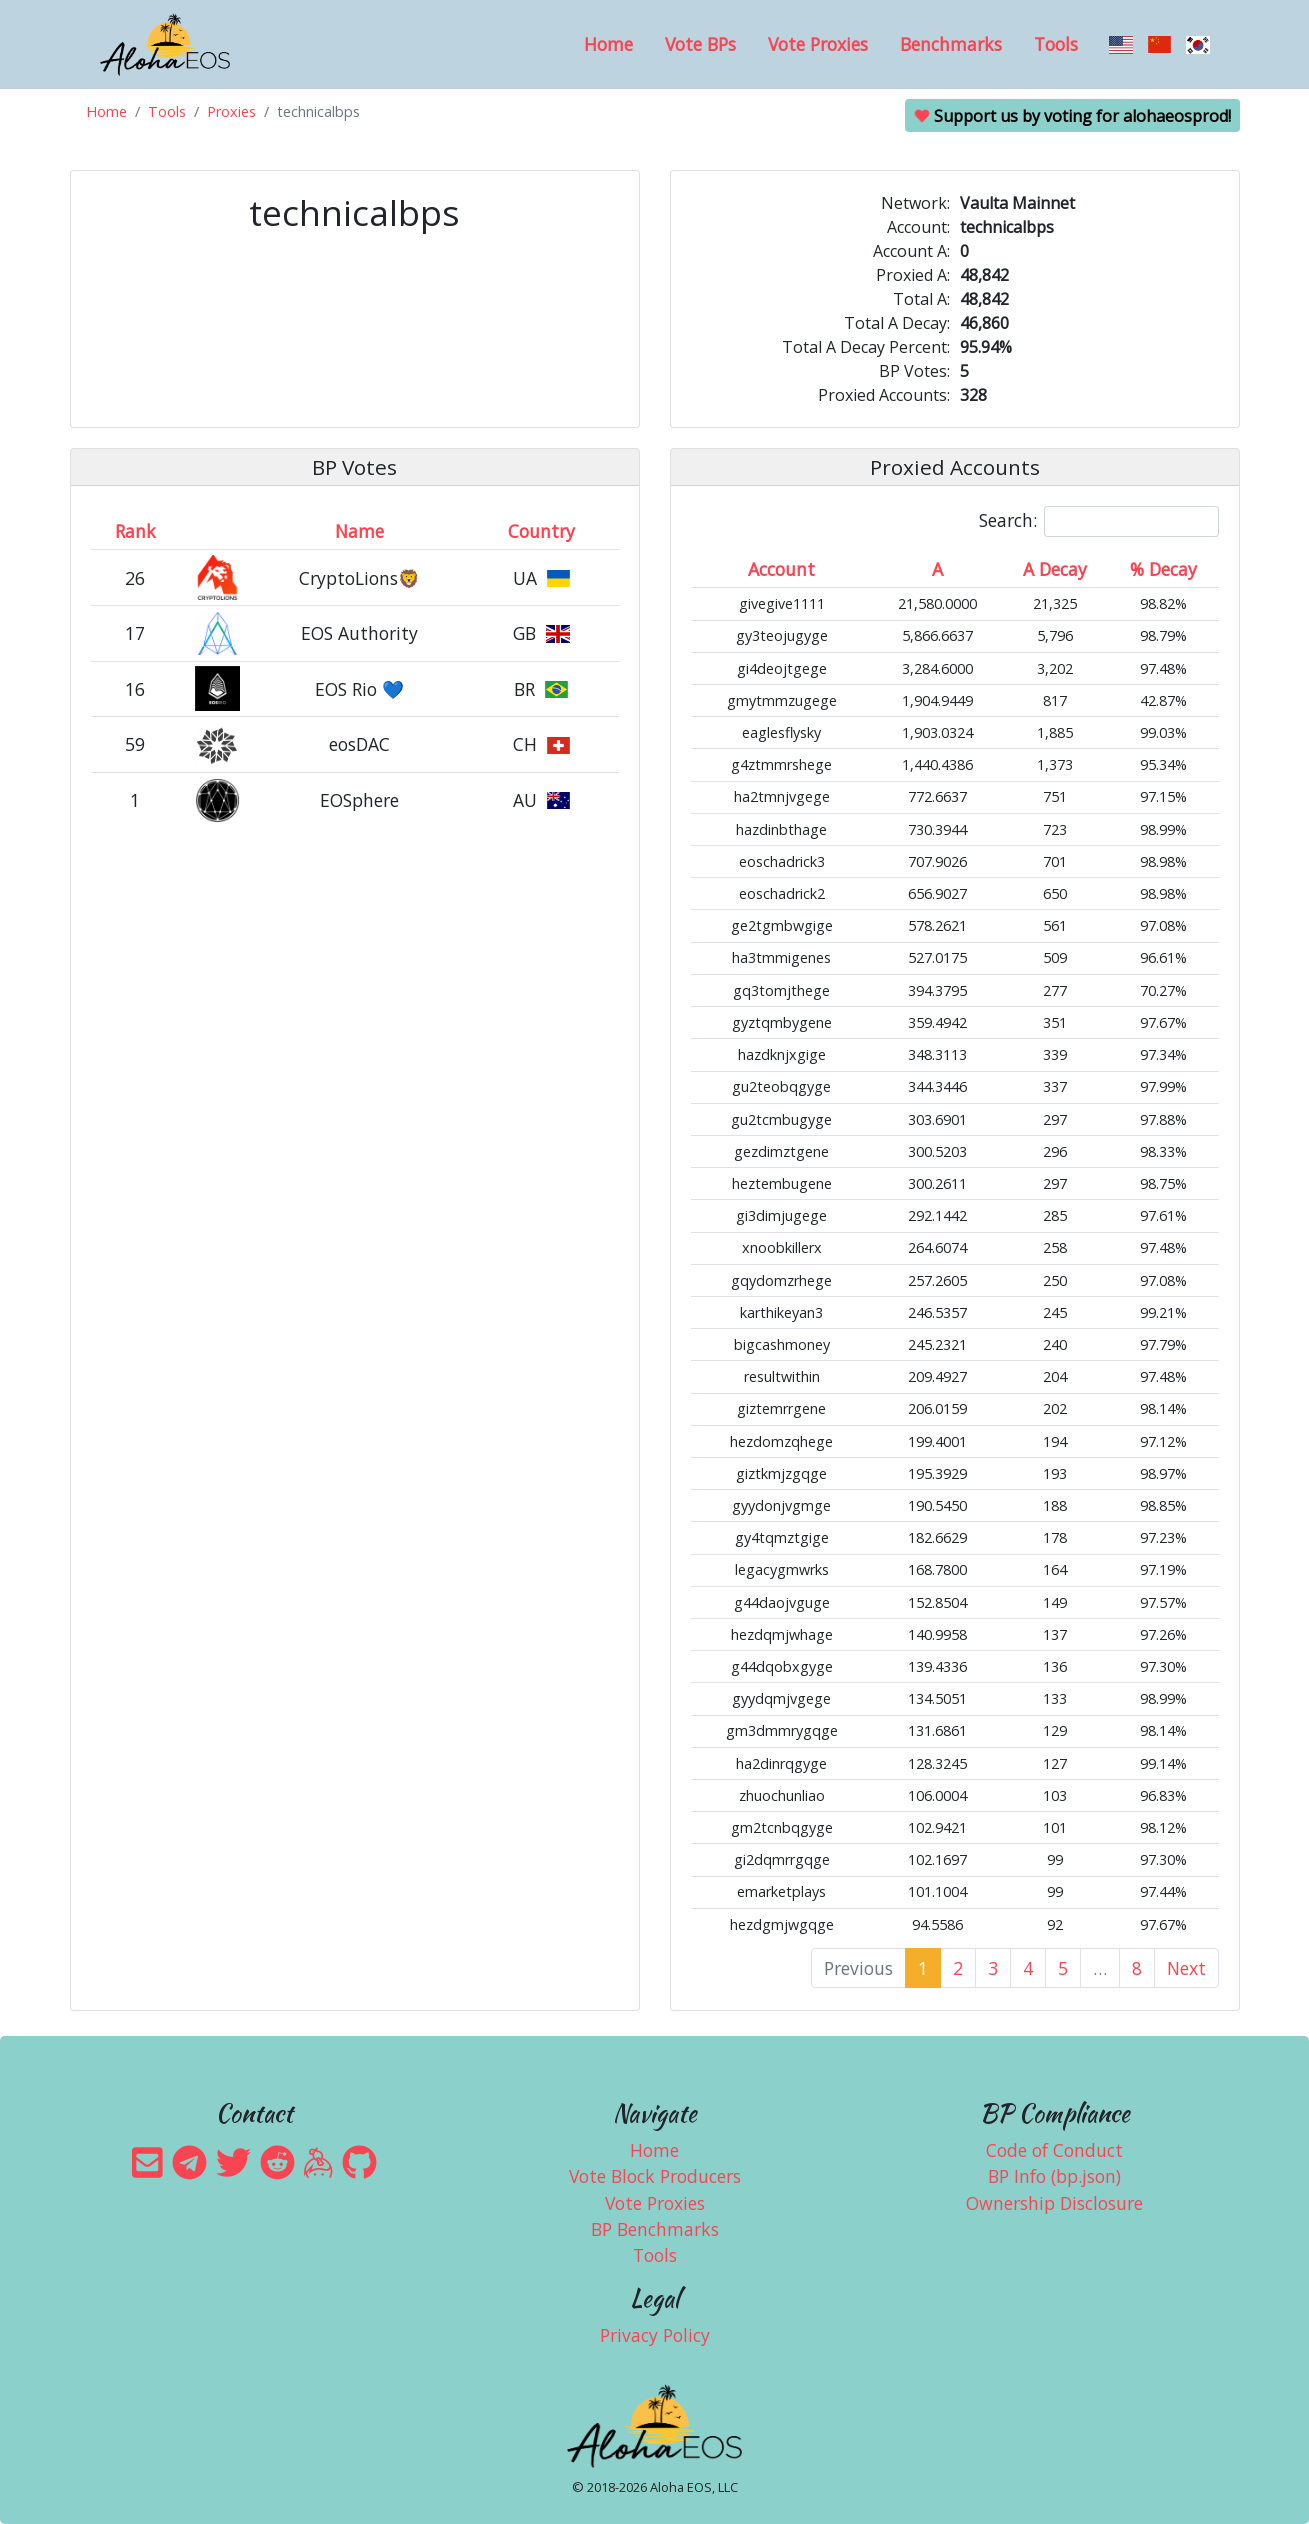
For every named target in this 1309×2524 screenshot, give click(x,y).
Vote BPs (700, 44)
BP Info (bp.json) (1054, 2176)
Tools (1056, 44)
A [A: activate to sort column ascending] (937, 569)
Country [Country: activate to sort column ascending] (541, 531)
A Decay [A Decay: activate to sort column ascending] (1055, 569)
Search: (1099, 521)
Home (608, 44)
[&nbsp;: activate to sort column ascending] (217, 531)
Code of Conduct (1054, 2150)
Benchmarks (951, 44)
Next (1186, 1968)
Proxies (231, 111)
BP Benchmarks (655, 2229)
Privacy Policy (655, 2335)
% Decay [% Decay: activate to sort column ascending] (1163, 569)
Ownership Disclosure (1054, 2203)
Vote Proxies (818, 44)
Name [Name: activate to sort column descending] (359, 531)
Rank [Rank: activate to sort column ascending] (135, 531)
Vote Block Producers (655, 2176)
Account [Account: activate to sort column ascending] (781, 569)
